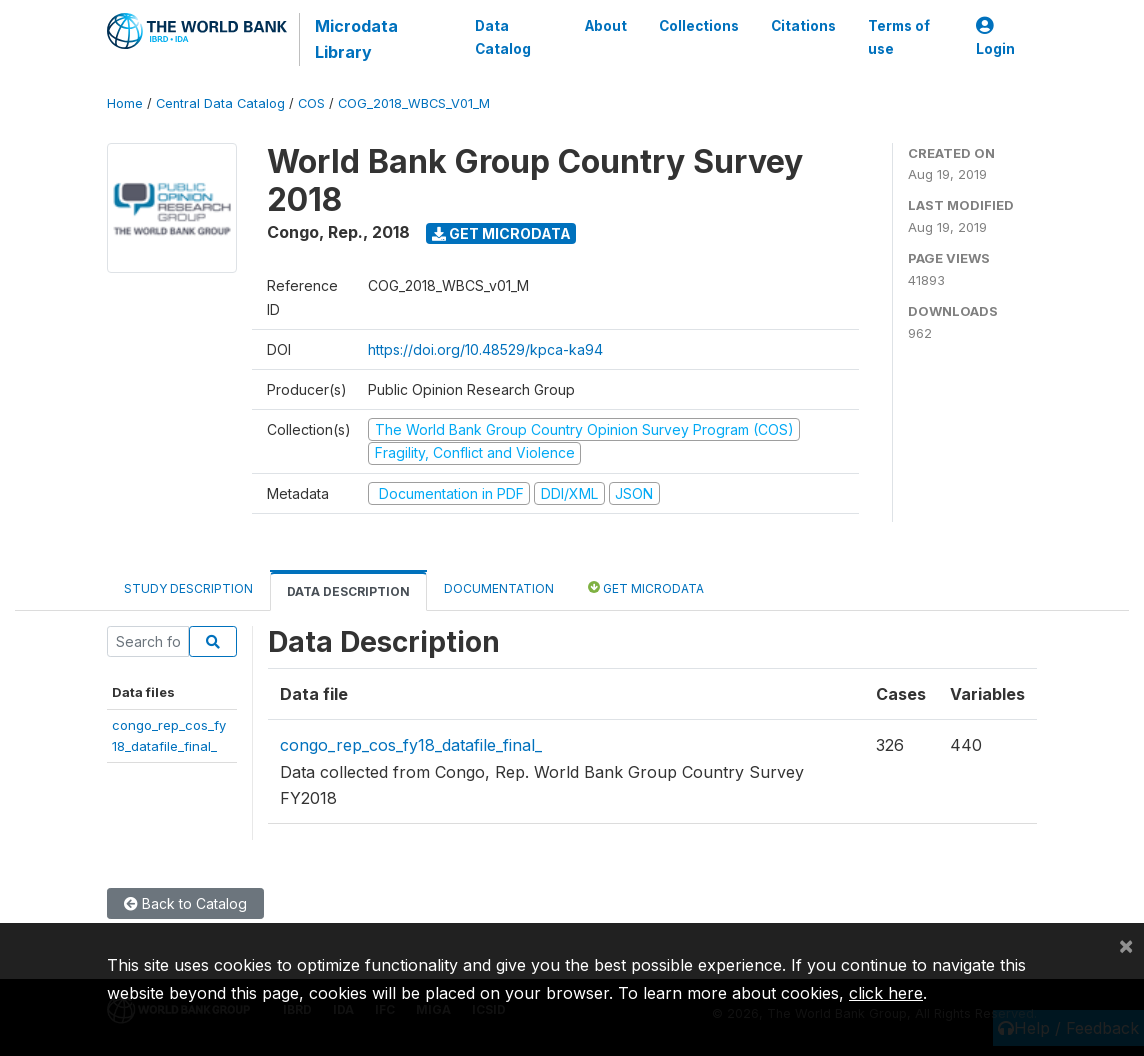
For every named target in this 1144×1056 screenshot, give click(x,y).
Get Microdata (501, 233)
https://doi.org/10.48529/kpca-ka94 (485, 349)
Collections (699, 26)
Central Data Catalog (220, 103)
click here (886, 993)
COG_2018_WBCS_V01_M (414, 103)
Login (995, 37)
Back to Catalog (185, 903)
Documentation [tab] (499, 588)
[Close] (1126, 945)
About (606, 26)
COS (311, 103)
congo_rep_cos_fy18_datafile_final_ (411, 745)
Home (125, 103)
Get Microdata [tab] (646, 587)
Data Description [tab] (348, 591)
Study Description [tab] (188, 588)
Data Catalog (503, 37)
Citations (803, 26)
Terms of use (899, 37)
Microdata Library (356, 39)
